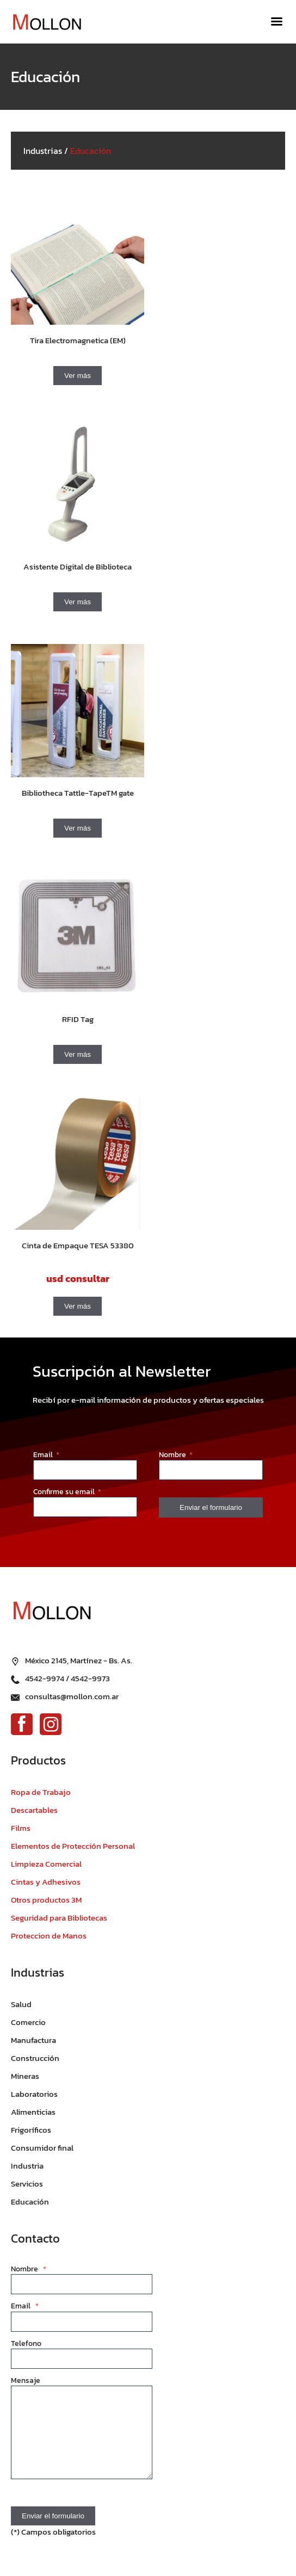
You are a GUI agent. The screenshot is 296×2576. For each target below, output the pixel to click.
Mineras (25, 2076)
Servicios (27, 2183)
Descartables (34, 1810)
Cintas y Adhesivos (46, 1881)
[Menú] (276, 22)
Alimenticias (33, 2112)
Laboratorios (34, 2094)
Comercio (28, 2022)
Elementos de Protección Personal (73, 1846)
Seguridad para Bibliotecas (59, 1917)
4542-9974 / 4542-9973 (67, 1678)
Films (20, 1828)
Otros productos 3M (46, 1899)
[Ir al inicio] (51, 22)
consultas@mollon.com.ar (72, 1696)
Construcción (35, 2058)
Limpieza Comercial (46, 1863)
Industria (27, 2165)
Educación (30, 2201)
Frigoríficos (31, 2129)
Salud (21, 2004)
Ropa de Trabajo (41, 1792)
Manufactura (33, 2040)
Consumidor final (42, 2147)
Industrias (42, 150)
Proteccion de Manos (49, 1935)
